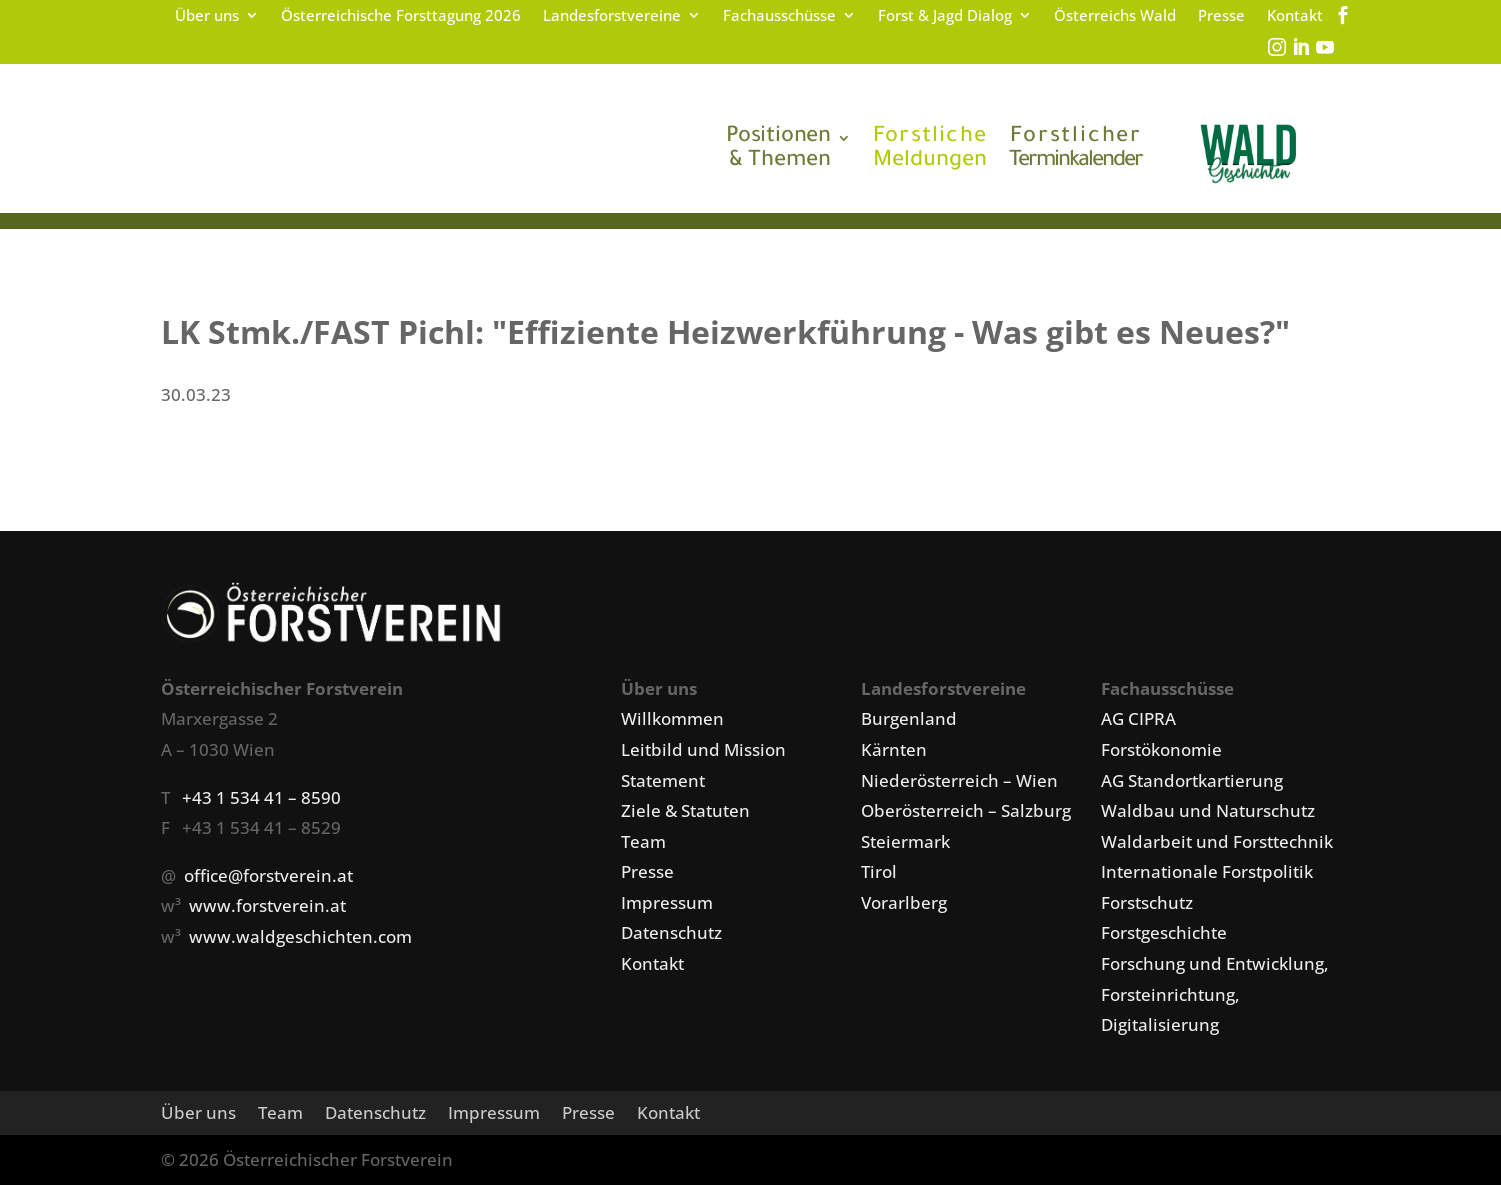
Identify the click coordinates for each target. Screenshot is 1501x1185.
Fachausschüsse (779, 16)
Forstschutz (1147, 902)
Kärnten (894, 749)
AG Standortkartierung (1192, 780)
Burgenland (909, 718)
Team (643, 841)
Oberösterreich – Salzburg (966, 810)
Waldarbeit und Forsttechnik (1217, 841)
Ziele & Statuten (685, 810)
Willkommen (672, 718)
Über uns (207, 16)
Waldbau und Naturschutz (1208, 810)
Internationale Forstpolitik (1207, 871)
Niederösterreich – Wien (959, 780)
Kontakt (1295, 16)
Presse (1221, 16)
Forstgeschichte (1164, 932)
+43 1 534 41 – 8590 (261, 797)
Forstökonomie (1161, 749)
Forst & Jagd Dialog (945, 16)
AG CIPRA (1138, 718)
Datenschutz (671, 932)
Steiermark (905, 841)
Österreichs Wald (1115, 16)
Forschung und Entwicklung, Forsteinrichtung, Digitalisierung (1215, 994)
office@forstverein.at (268, 875)
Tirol (879, 871)
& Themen (778, 150)
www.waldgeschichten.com (300, 936)
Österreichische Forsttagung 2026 (401, 16)
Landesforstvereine (612, 16)
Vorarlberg (904, 902)
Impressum (667, 902)
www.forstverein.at (267, 905)
